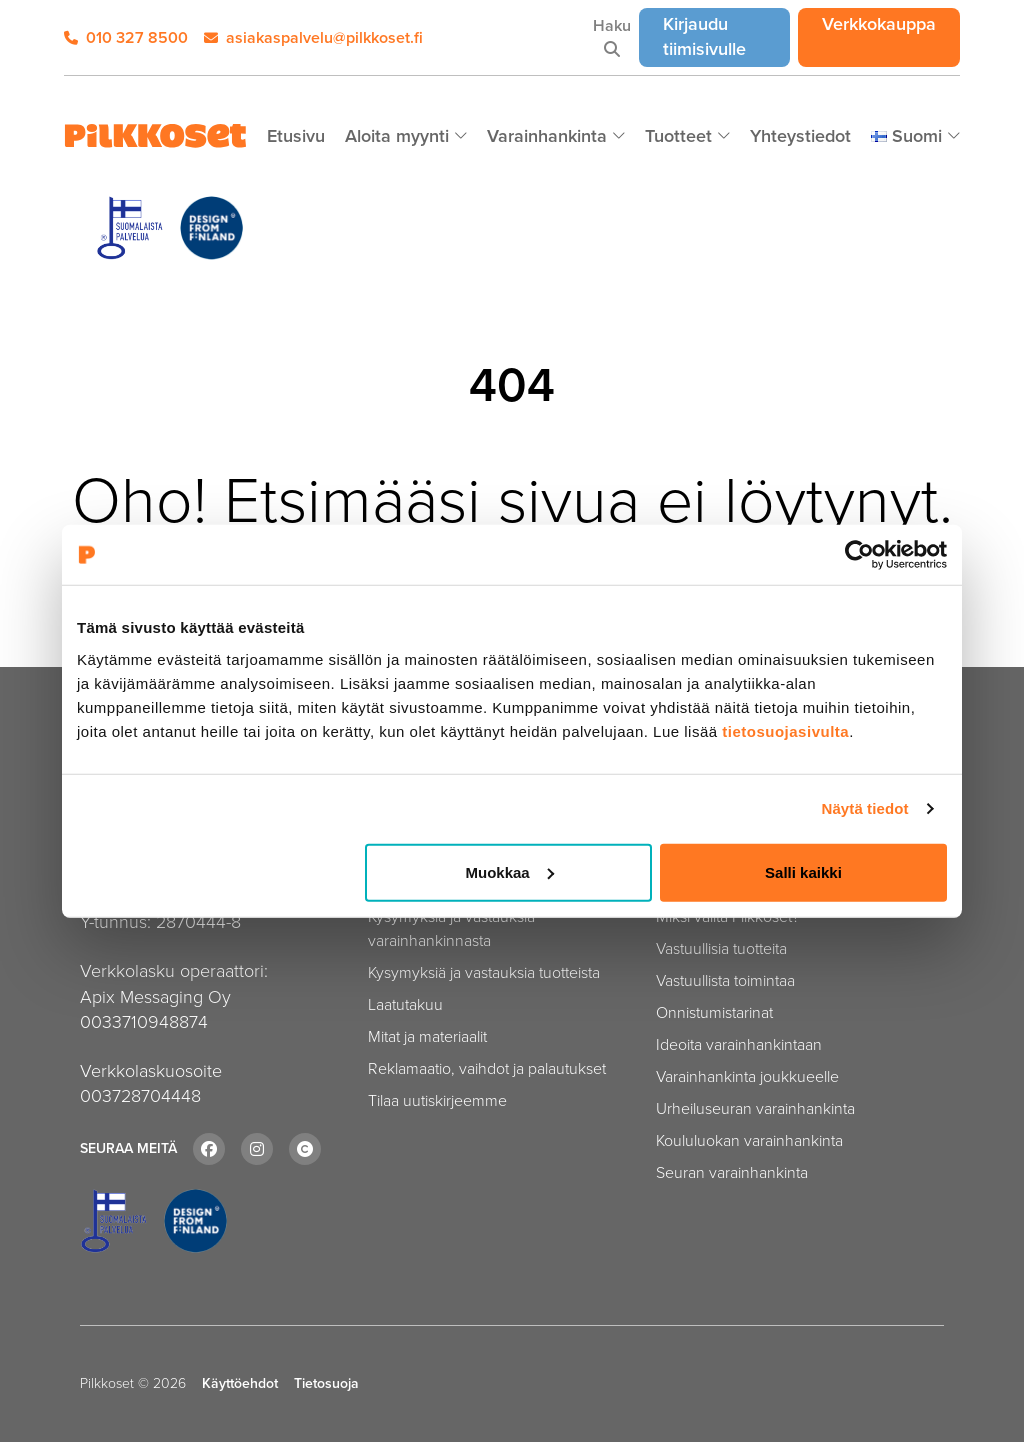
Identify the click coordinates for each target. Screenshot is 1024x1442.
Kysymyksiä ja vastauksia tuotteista (484, 972)
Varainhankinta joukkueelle (747, 1076)
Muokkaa (510, 871)
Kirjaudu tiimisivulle (726, 36)
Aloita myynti (399, 136)
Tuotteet (681, 136)
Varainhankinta (549, 136)
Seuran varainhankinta (732, 1172)
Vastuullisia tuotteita (721, 948)
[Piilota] (460, 137)
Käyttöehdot (240, 1384)
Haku (612, 35)
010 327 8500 (126, 37)
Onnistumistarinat (714, 1012)
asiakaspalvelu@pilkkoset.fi (313, 37)
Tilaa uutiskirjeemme (437, 1100)
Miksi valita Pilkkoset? (727, 916)
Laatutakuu (405, 1004)
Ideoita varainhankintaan (739, 1044)
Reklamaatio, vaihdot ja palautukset (487, 1068)
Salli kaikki (803, 871)
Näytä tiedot (865, 808)
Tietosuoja (326, 1384)
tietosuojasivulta (785, 730)
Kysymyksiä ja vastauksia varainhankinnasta (451, 928)
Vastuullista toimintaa (725, 980)
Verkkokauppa (891, 23)
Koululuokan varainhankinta (749, 1140)
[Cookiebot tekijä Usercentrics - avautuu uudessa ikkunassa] (859, 555)
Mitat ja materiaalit (427, 1036)
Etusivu (296, 136)
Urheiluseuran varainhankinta (755, 1108)
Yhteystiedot (800, 136)
